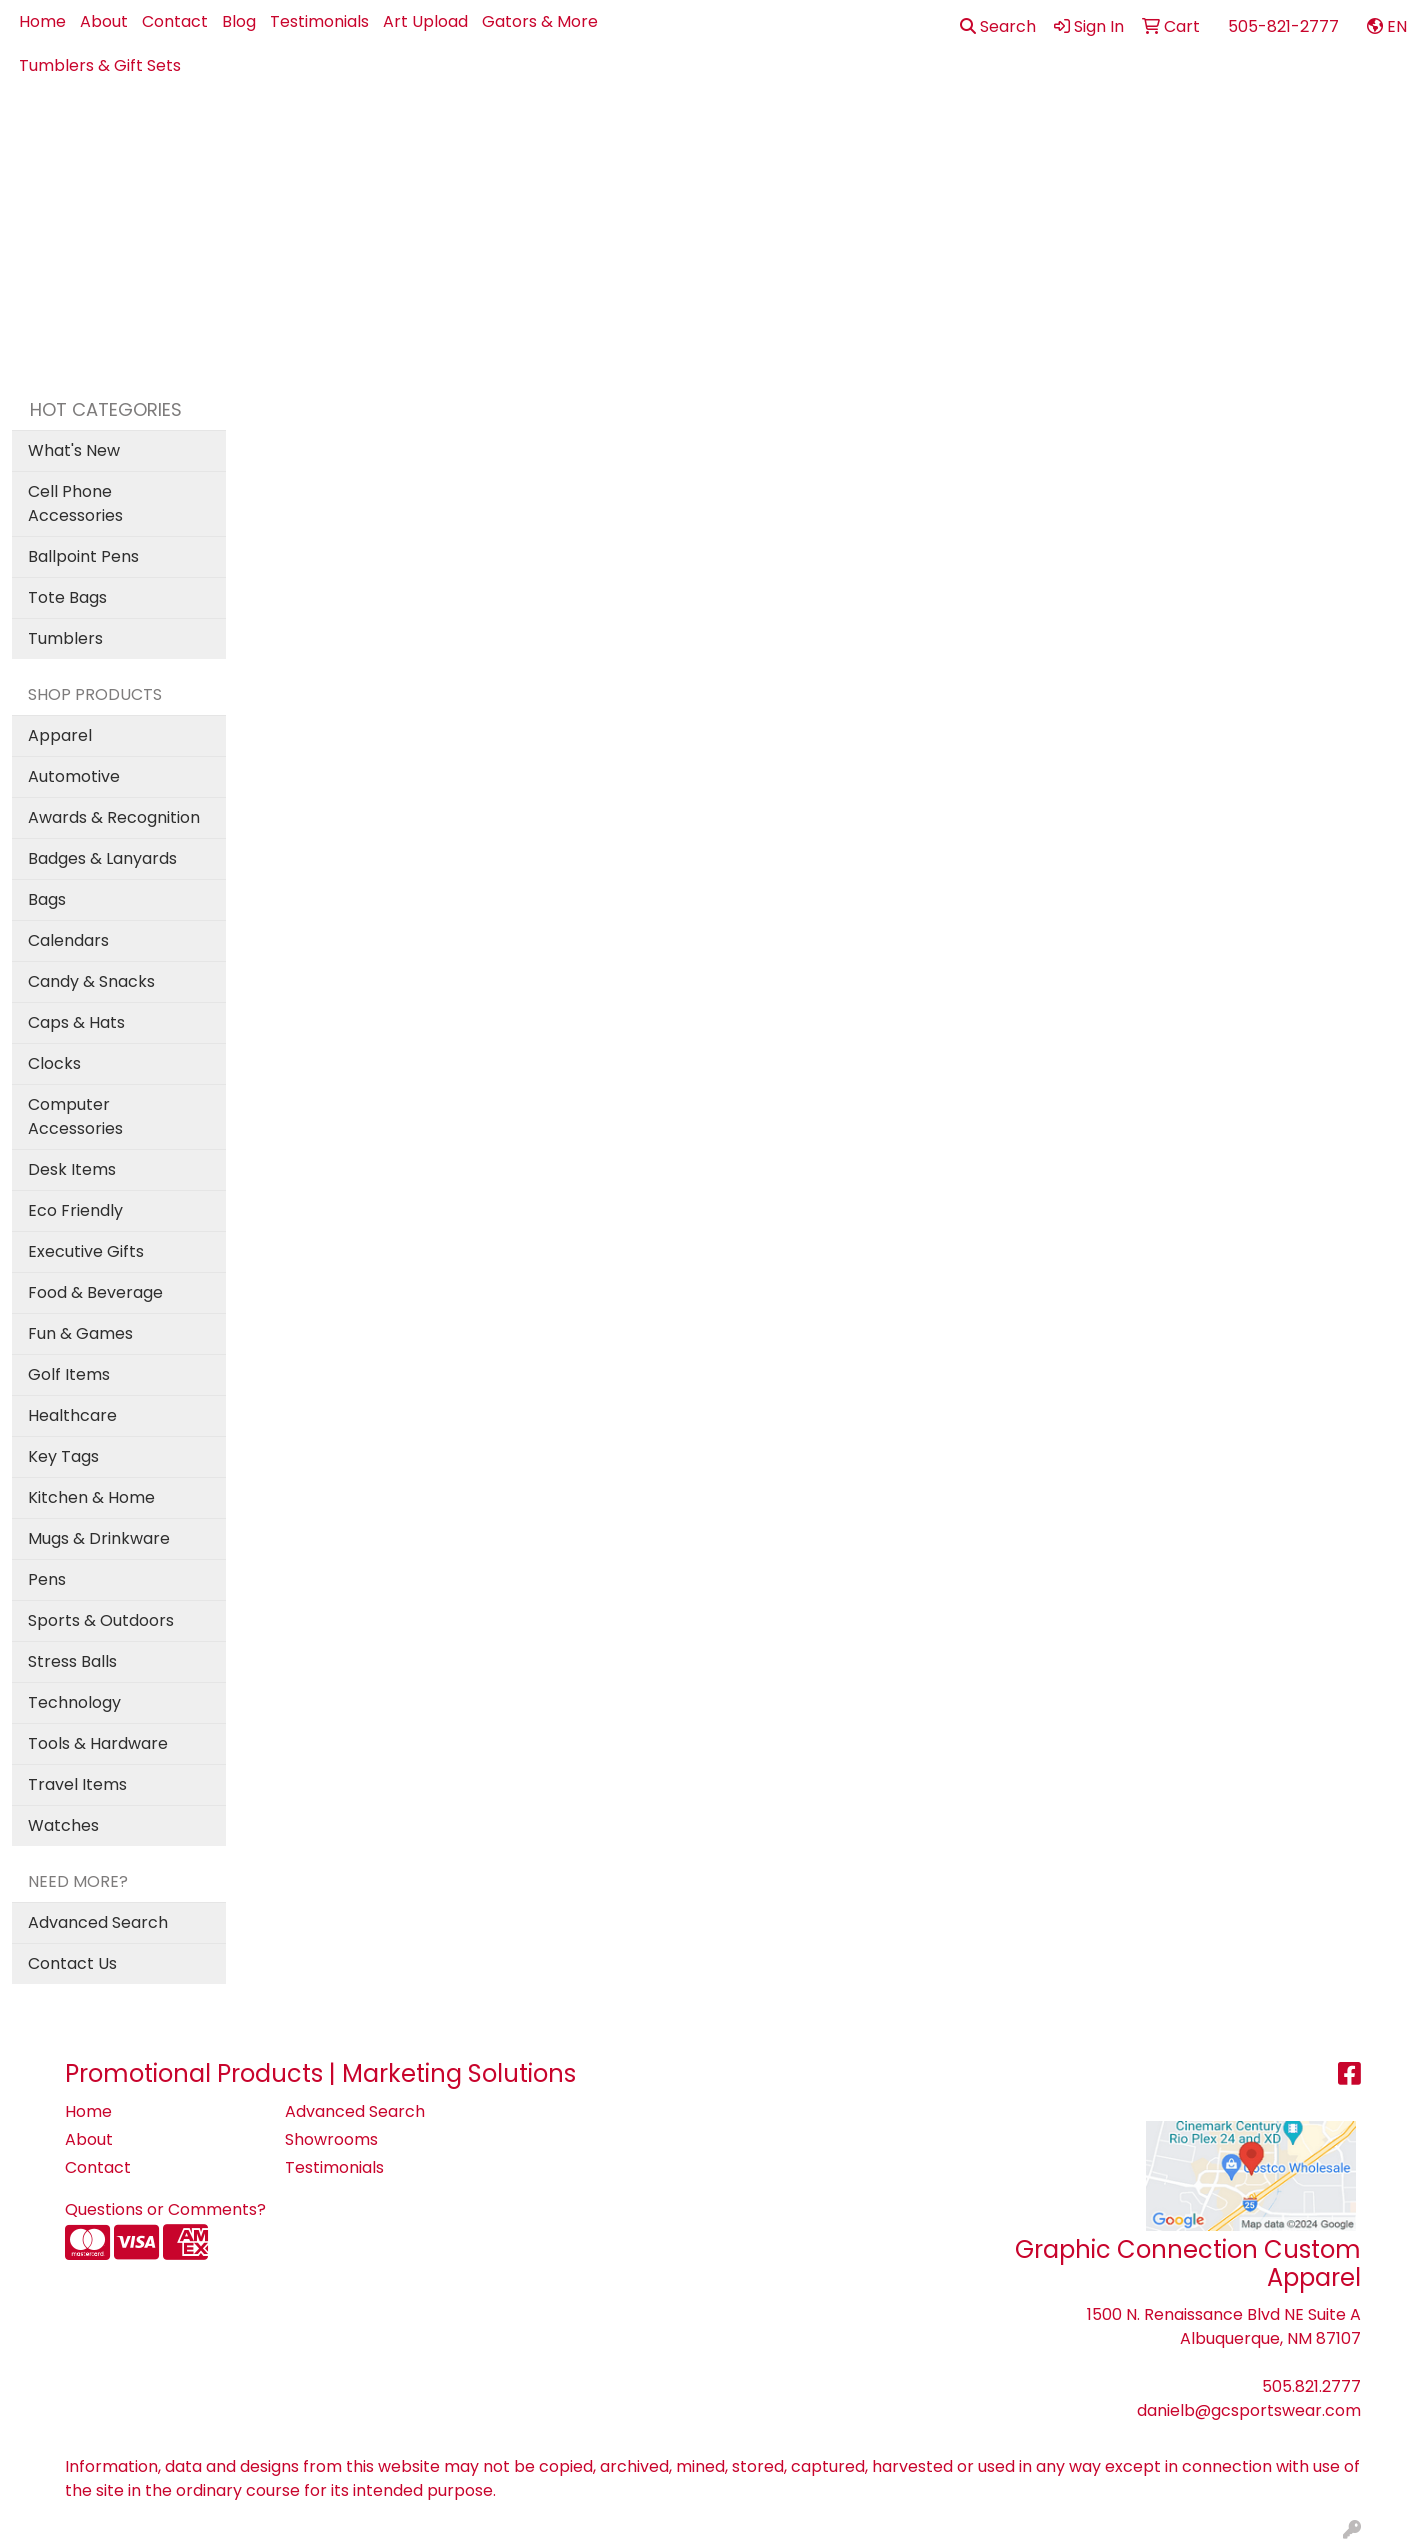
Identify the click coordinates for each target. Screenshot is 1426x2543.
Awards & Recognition (114, 817)
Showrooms (331, 2139)
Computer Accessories (75, 1116)
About (104, 21)
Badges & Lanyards (102, 858)
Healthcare (72, 1415)
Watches (63, 1825)
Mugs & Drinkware (99, 1538)
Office (1099, 131)
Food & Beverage (95, 1292)
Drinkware (870, 131)
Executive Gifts (86, 1251)
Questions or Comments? (165, 2209)
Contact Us (72, 1963)
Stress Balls (72, 1661)
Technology (74, 1702)
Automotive (74, 776)
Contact (175, 21)
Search (998, 26)
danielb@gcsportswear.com (1249, 2410)
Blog (239, 21)
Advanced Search (98, 1922)
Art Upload (425, 21)
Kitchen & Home (91, 1497)
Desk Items (72, 1169)
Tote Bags (67, 597)
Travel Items (77, 1784)
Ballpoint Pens (83, 556)
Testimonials (319, 21)
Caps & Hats (76, 1022)
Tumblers (65, 638)
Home (42, 21)
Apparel (604, 131)
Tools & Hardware (98, 1743)
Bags (778, 131)
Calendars (68, 940)
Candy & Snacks (91, 981)
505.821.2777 (1311, 2386)
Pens (1175, 131)
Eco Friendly (75, 1210)
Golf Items (69, 1374)
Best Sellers (697, 131)
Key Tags (63, 1456)
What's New (74, 450)
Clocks (54, 1063)
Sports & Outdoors (101, 1620)
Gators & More (540, 21)
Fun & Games (80, 1333)
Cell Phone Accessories (75, 503)
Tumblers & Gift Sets (100, 65)
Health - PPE (993, 131)
